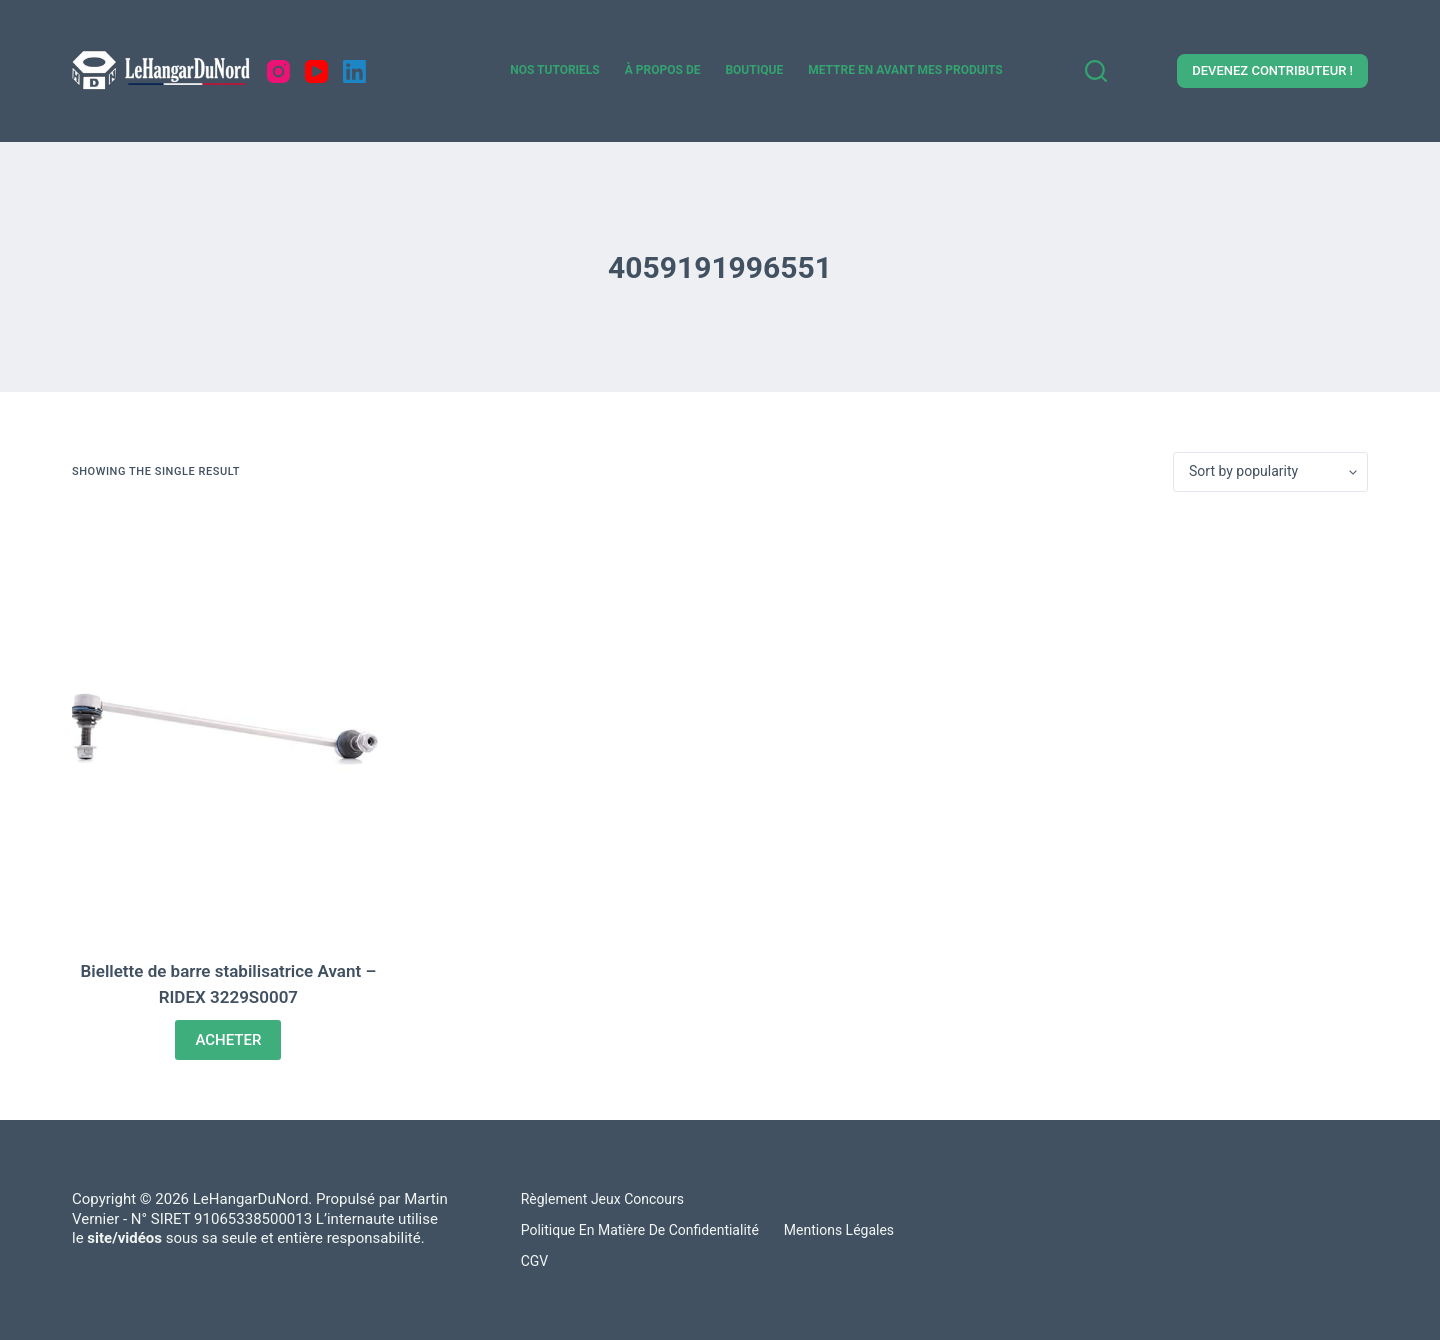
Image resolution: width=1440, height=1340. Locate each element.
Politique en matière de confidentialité (640, 1230)
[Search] (1096, 71)
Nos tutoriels (555, 70)
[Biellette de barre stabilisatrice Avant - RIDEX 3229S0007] (228, 725)
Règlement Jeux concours (602, 1199)
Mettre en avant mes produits (905, 70)
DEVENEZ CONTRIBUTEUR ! (1272, 70)
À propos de (663, 70)
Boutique (754, 70)
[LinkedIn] (354, 71)
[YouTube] (316, 71)
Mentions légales (839, 1230)
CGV (535, 1261)
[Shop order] (1270, 472)
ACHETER (228, 1040)
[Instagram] (278, 71)
